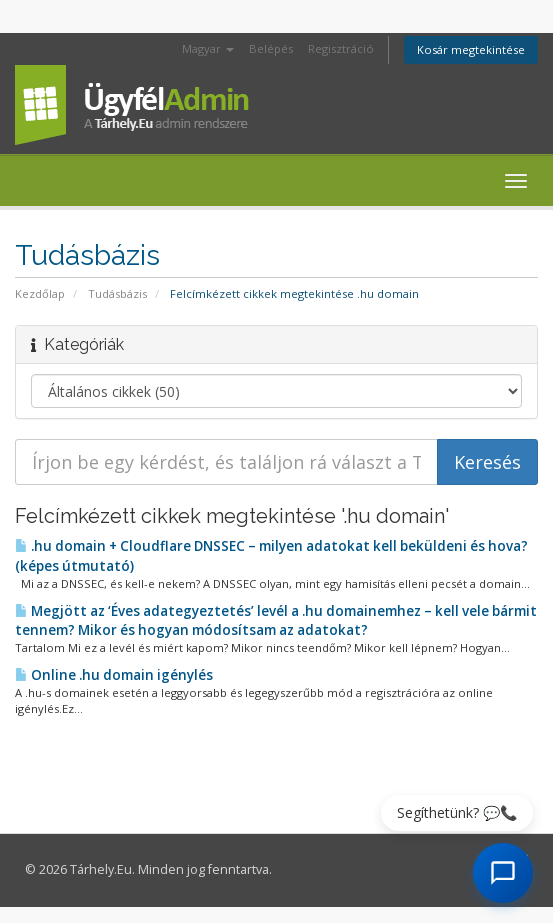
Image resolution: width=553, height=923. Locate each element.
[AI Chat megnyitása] (503, 873)
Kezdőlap (40, 293)
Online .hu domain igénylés (114, 675)
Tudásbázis (117, 293)
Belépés (271, 48)
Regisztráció (341, 48)
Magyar (208, 48)
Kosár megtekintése (471, 49)
